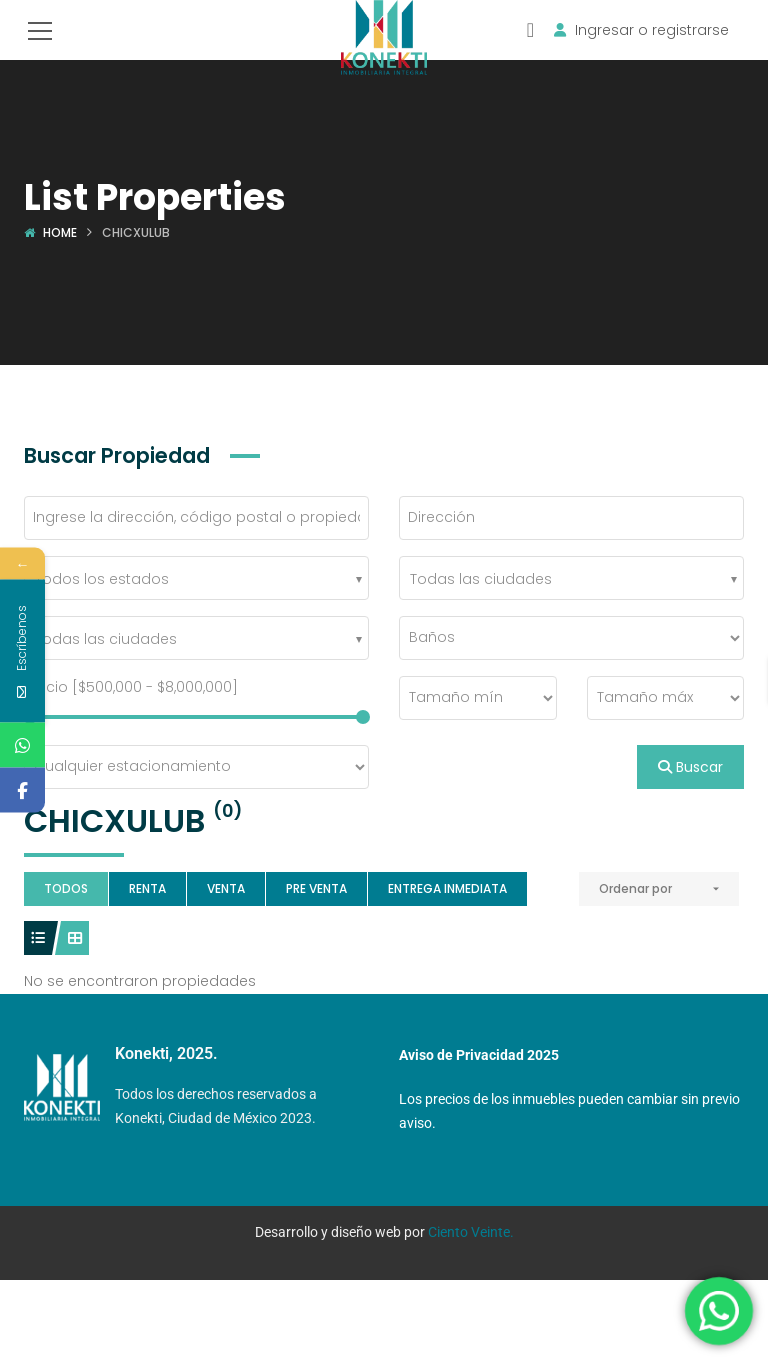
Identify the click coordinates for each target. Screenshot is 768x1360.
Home (60, 232)
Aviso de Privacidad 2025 (479, 1055)
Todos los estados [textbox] (102, 579)
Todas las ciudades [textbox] (481, 579)
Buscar (690, 767)
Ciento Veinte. (471, 1232)
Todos (66, 888)
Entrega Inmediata (447, 888)
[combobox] (196, 578)
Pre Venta (316, 888)
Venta (226, 888)
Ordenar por (635, 888)
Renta (147, 888)
